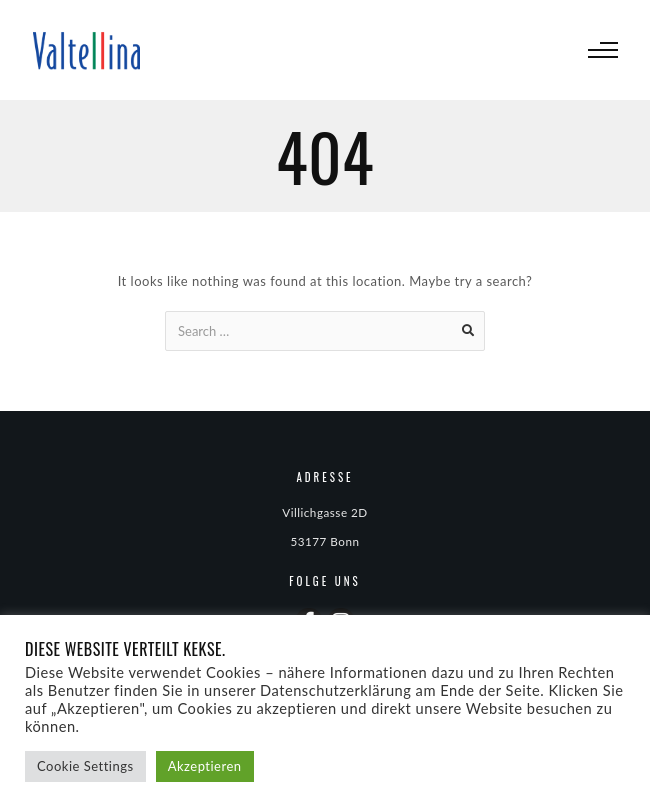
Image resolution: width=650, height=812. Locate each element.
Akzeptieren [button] (205, 766)
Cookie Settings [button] (85, 766)
